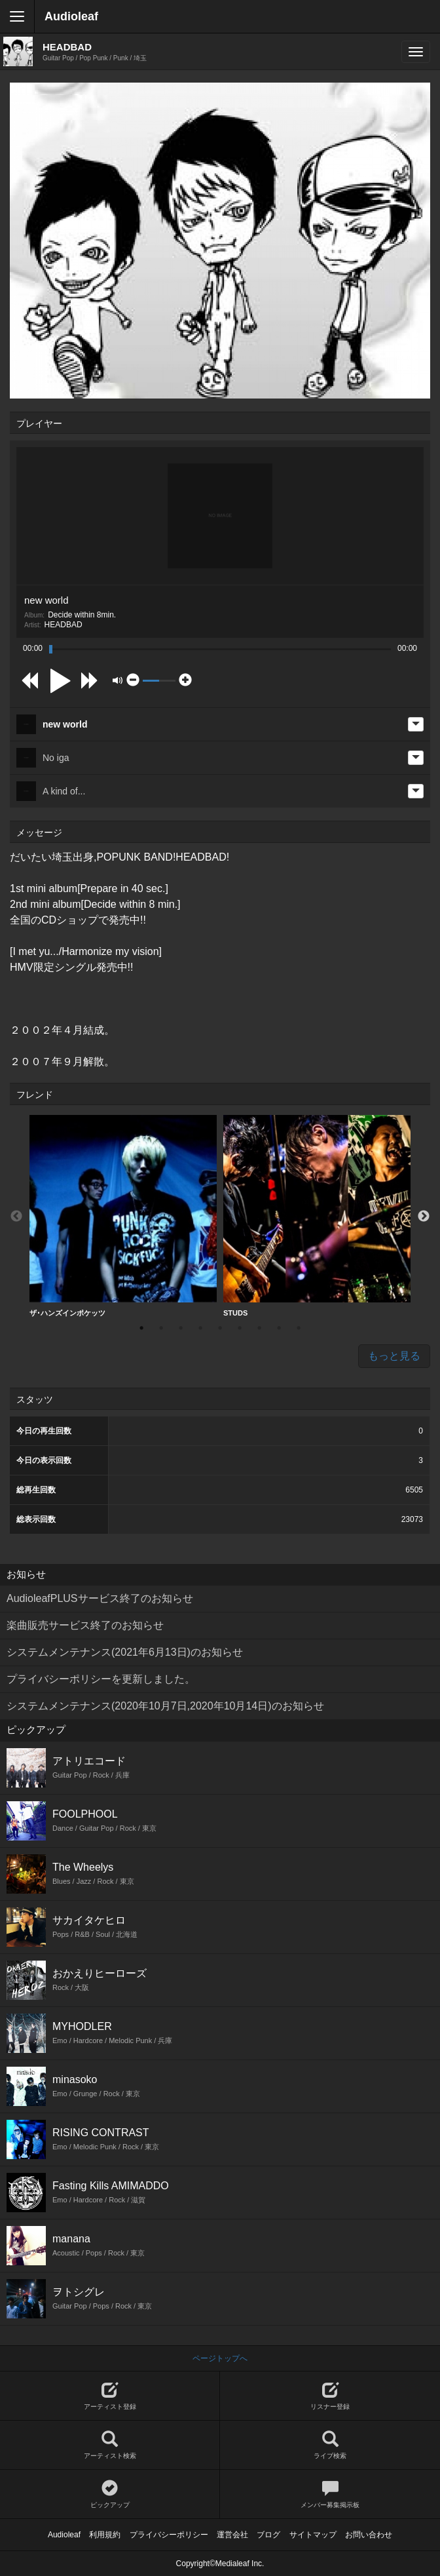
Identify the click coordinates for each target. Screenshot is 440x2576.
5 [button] (220, 1328)
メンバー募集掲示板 (330, 2494)
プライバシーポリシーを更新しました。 (101, 1679)
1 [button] (141, 1328)
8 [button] (278, 1328)
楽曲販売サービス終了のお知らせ (85, 1625)
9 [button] (298, 1328)
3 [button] (180, 1328)
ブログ (268, 2534)
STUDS (317, 1216)
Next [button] (423, 1216)
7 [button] (259, 1328)
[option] (123, 1216)
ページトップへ (220, 2358)
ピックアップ (109, 2494)
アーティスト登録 (109, 2396)
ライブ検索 (330, 2445)
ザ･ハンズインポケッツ (123, 1216)
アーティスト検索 (109, 2445)
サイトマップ (313, 2534)
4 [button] (200, 1328)
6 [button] (239, 1328)
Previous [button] (16, 1216)
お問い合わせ (368, 2534)
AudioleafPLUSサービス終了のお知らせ (100, 1598)
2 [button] (161, 1328)
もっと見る (394, 1355)
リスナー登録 (330, 2396)
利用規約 (104, 2534)
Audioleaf (71, 16)
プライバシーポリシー (169, 2534)
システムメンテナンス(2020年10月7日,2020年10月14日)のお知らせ (165, 1705)
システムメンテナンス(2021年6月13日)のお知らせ (125, 1652)
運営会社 (232, 2534)
